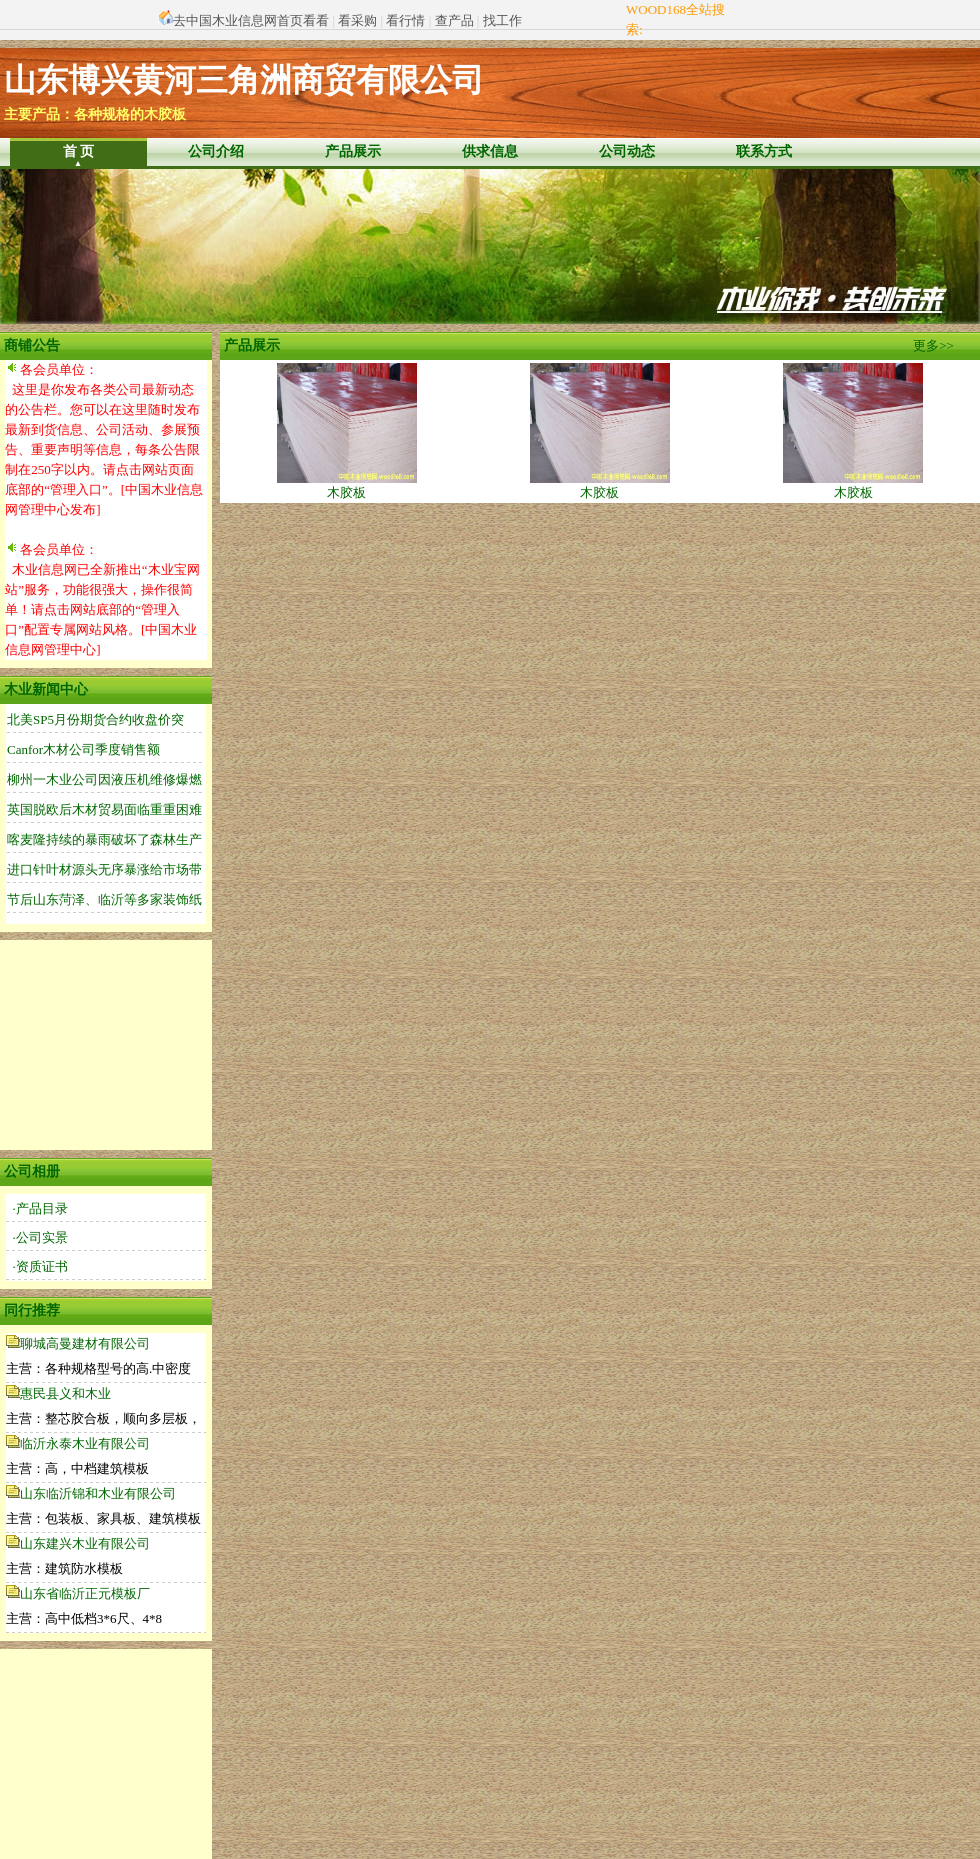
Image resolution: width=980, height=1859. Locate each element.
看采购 (357, 20)
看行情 (405, 20)
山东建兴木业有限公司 (85, 1543)
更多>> (933, 345)
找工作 (502, 20)
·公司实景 (40, 1237)
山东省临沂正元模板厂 (85, 1593)
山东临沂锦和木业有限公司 (98, 1493)
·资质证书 (40, 1266)
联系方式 (764, 151)
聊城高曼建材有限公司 (85, 1343)
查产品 (454, 20)
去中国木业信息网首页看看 (251, 20)
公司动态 (627, 151)
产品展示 (353, 151)
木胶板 (347, 485)
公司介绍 (216, 151)
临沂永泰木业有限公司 (85, 1443)
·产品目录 (40, 1208)
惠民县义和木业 (65, 1393)
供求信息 (490, 151)
